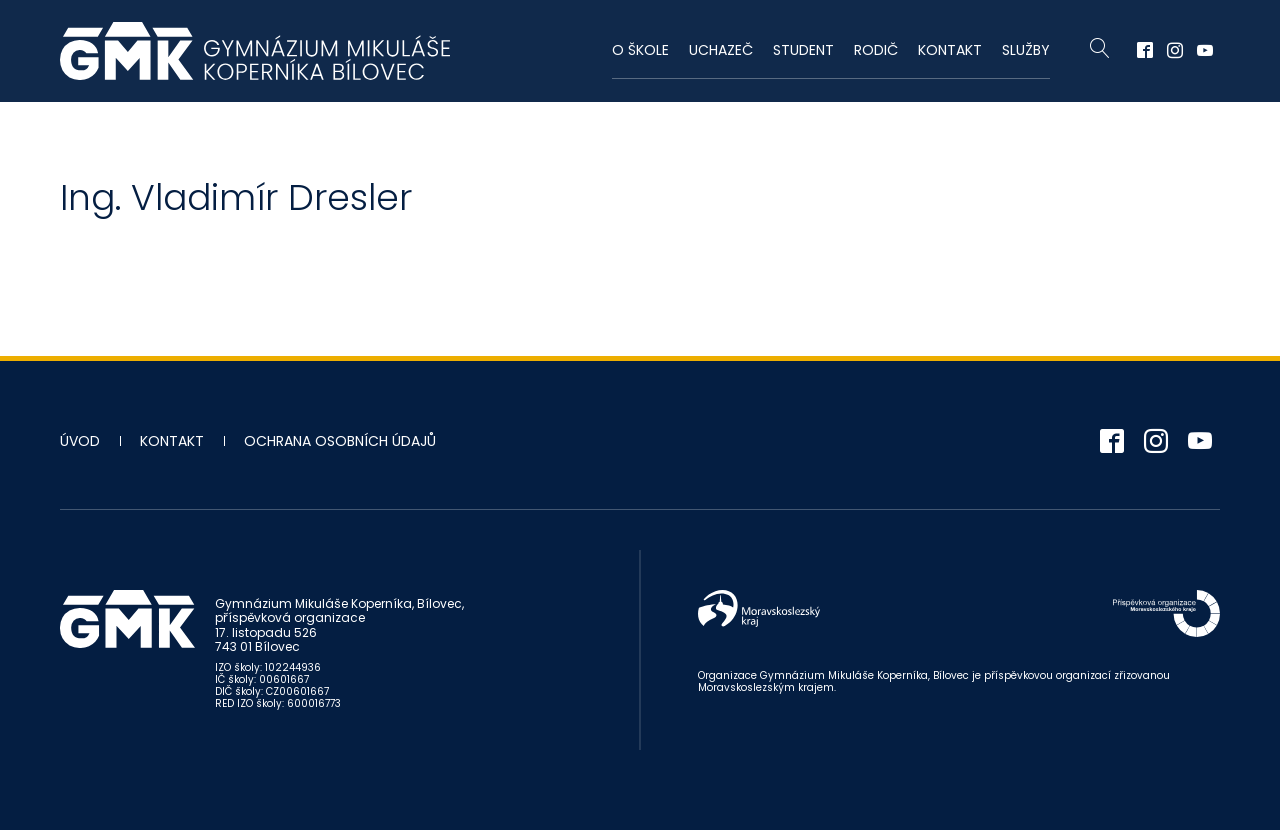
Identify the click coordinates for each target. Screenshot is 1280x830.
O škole (640, 50)
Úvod (80, 441)
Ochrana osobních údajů (340, 441)
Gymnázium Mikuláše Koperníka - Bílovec (255, 51)
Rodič (876, 50)
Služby (1026, 50)
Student (803, 50)
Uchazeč (721, 50)
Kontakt (950, 50)
